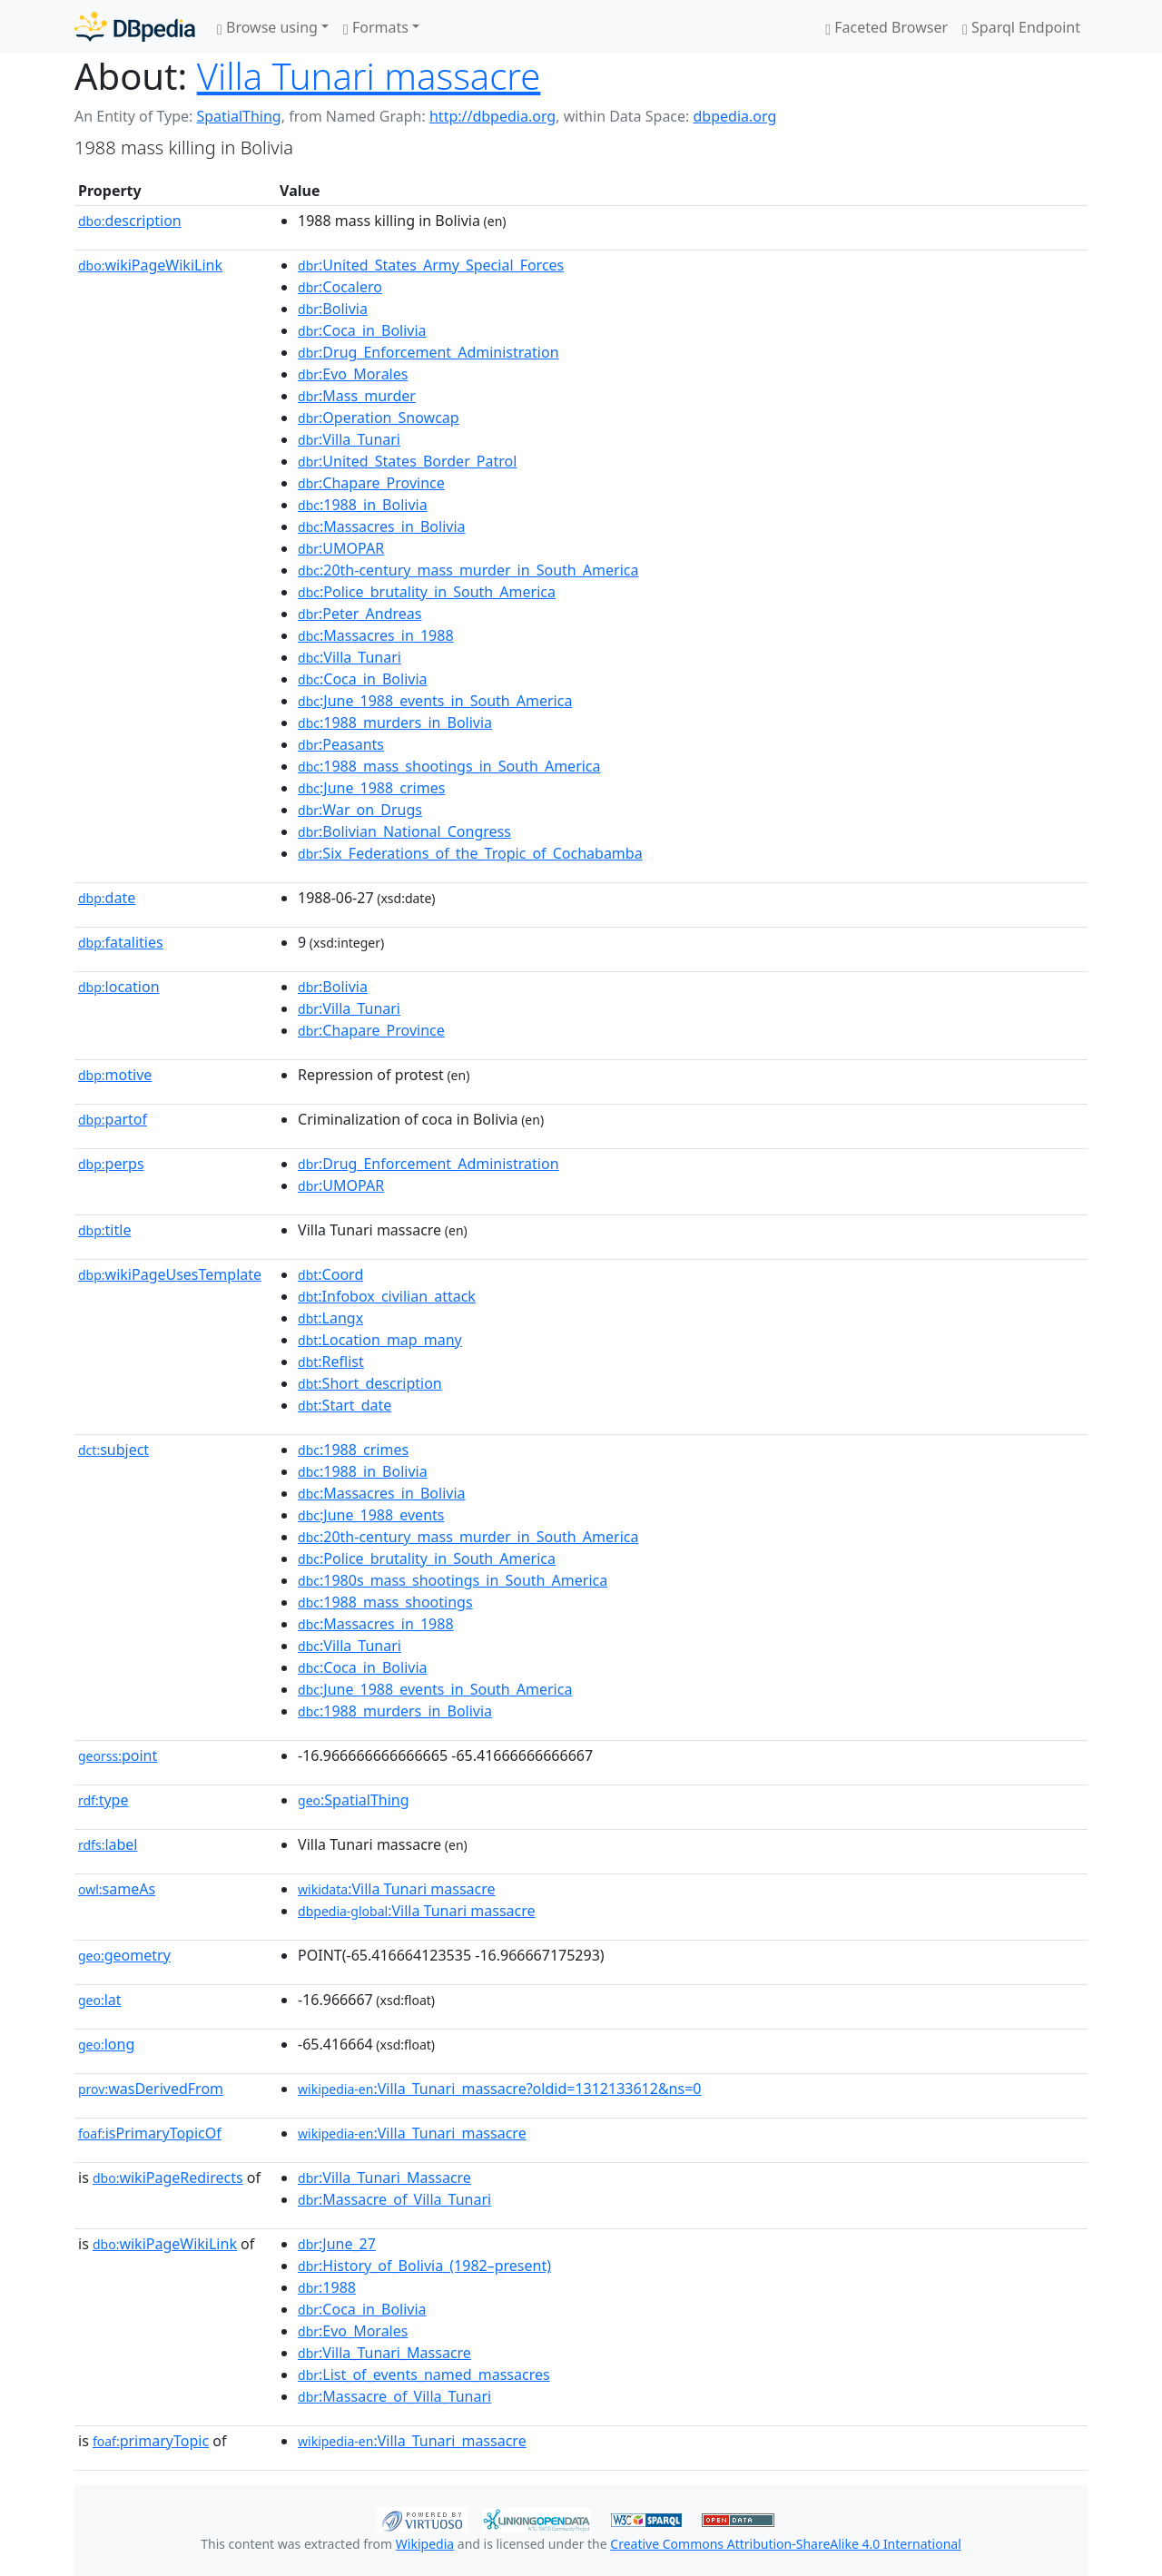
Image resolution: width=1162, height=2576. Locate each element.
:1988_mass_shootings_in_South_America (449, 766)
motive (115, 1075)
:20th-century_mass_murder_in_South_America (468, 570)
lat (100, 2000)
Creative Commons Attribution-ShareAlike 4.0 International (785, 2543)
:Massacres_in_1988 (376, 635)
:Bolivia (333, 309)
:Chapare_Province (371, 483)
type (103, 1800)
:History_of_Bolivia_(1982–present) (424, 2266)
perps (111, 1164)
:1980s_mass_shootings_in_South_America (452, 1580)
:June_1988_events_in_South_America (435, 701)
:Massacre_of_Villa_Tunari (394, 2199)
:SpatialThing (353, 1800)
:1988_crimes (353, 1450)
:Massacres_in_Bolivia (381, 526)
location (119, 987)
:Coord (330, 1274)
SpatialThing (238, 116)
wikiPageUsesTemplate (169, 1274)
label (108, 1844)
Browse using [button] (267, 27)
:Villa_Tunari (349, 439)
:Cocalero (340, 287)
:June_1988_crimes (371, 788)
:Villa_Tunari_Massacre (384, 2178)
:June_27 (337, 2244)
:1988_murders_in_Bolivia (395, 722)
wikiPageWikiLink (150, 265)
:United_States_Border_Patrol (407, 461)
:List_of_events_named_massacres (424, 2374)
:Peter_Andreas (359, 614)
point (117, 1755)
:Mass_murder (357, 396)
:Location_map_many (380, 1340)
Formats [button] (376, 27)
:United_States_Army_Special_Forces (431, 265)
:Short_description (370, 1383)
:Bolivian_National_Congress (404, 831)
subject (113, 1450)
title (104, 1230)
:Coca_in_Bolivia (362, 330)
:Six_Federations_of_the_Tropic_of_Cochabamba (470, 853)
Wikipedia (425, 2543)
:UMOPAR (341, 548)
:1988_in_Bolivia (363, 505)
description (130, 221)
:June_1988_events (371, 1515)
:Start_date (344, 1405)
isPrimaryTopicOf (150, 2133)
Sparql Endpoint (1021, 27)
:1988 (327, 2287)
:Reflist (331, 1362)
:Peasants (341, 744)
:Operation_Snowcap (378, 418)
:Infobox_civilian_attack (387, 1296)
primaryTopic (151, 2441)
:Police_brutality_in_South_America (427, 592)
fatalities (120, 942)
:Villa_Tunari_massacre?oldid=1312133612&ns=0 (499, 2089)
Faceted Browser (886, 27)
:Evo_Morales (353, 374)
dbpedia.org (735, 116)
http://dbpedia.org (492, 116)
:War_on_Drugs (360, 810)
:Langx (330, 1318)
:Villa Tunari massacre (396, 1889)
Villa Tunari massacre (369, 76)
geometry (124, 1955)
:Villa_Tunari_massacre (412, 2133)
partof (112, 1119)
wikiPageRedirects (168, 2178)
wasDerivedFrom (150, 2089)
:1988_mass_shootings (385, 1602)
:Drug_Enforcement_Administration (428, 352)
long (106, 2044)
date (106, 898)
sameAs (116, 1889)
